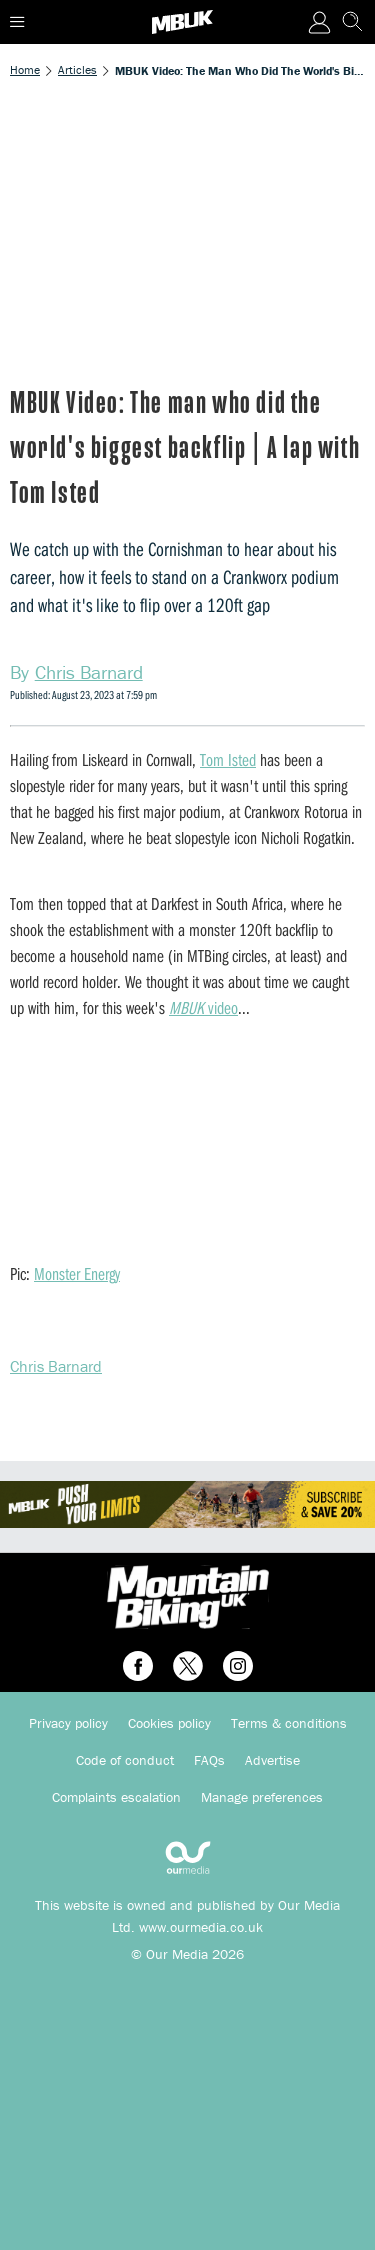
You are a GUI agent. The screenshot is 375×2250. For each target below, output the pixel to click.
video (203, 1007)
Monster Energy (77, 1273)
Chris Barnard (56, 1366)
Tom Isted (228, 759)
